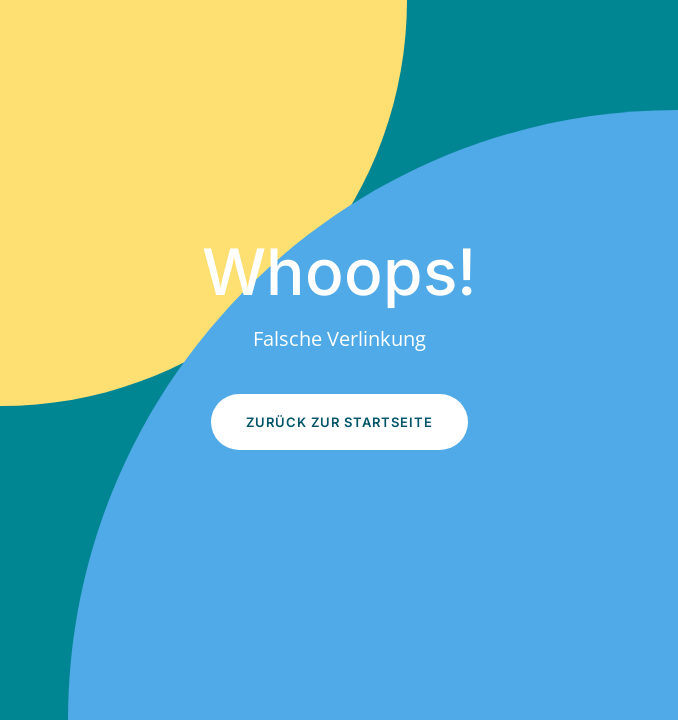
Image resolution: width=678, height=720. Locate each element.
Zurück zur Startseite (339, 422)
